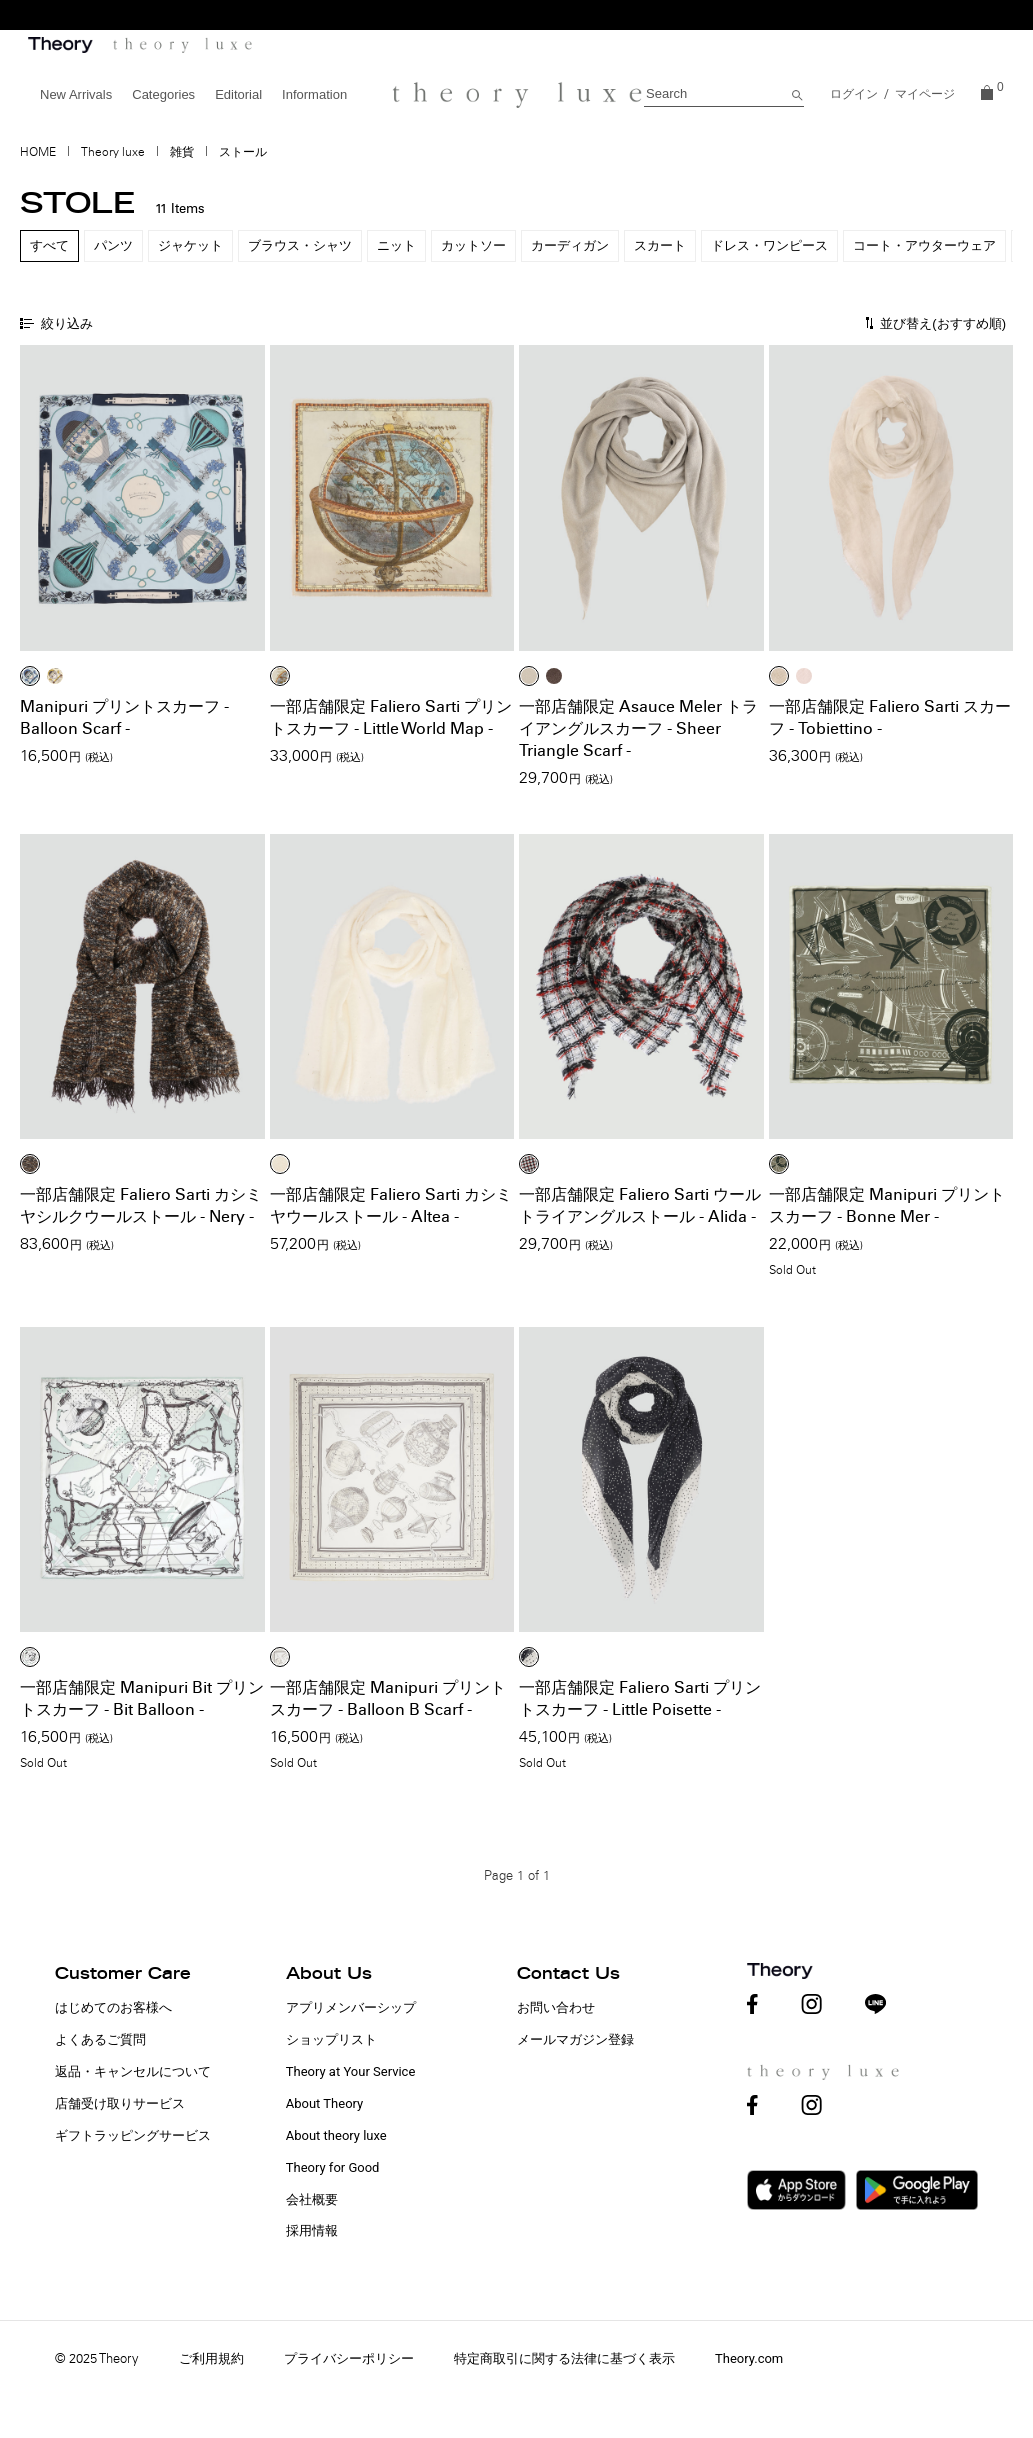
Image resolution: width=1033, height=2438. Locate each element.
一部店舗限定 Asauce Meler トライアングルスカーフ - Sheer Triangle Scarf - (638, 728)
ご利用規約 (211, 2358)
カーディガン (570, 245)
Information (314, 94)
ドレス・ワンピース (769, 245)
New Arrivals (76, 94)
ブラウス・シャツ (300, 245)
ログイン (854, 94)
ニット (396, 245)
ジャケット (190, 245)
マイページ (925, 94)
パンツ (113, 245)
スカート (660, 245)
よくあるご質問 (100, 2039)
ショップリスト (331, 2039)
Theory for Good (333, 2167)
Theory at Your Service (351, 2071)
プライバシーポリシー (349, 2358)
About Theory (324, 2103)
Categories (163, 94)
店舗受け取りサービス (120, 2103)
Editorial (238, 94)
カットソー (473, 245)
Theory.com (749, 2358)
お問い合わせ (556, 2007)
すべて (49, 245)
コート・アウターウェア (924, 245)
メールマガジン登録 (575, 2039)
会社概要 (312, 2199)
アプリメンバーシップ (351, 2007)
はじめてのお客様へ (113, 2007)
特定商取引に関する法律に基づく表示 (564, 2358)
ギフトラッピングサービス (133, 2135)
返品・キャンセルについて (133, 2071)
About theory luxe (336, 2135)
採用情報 (312, 2230)
